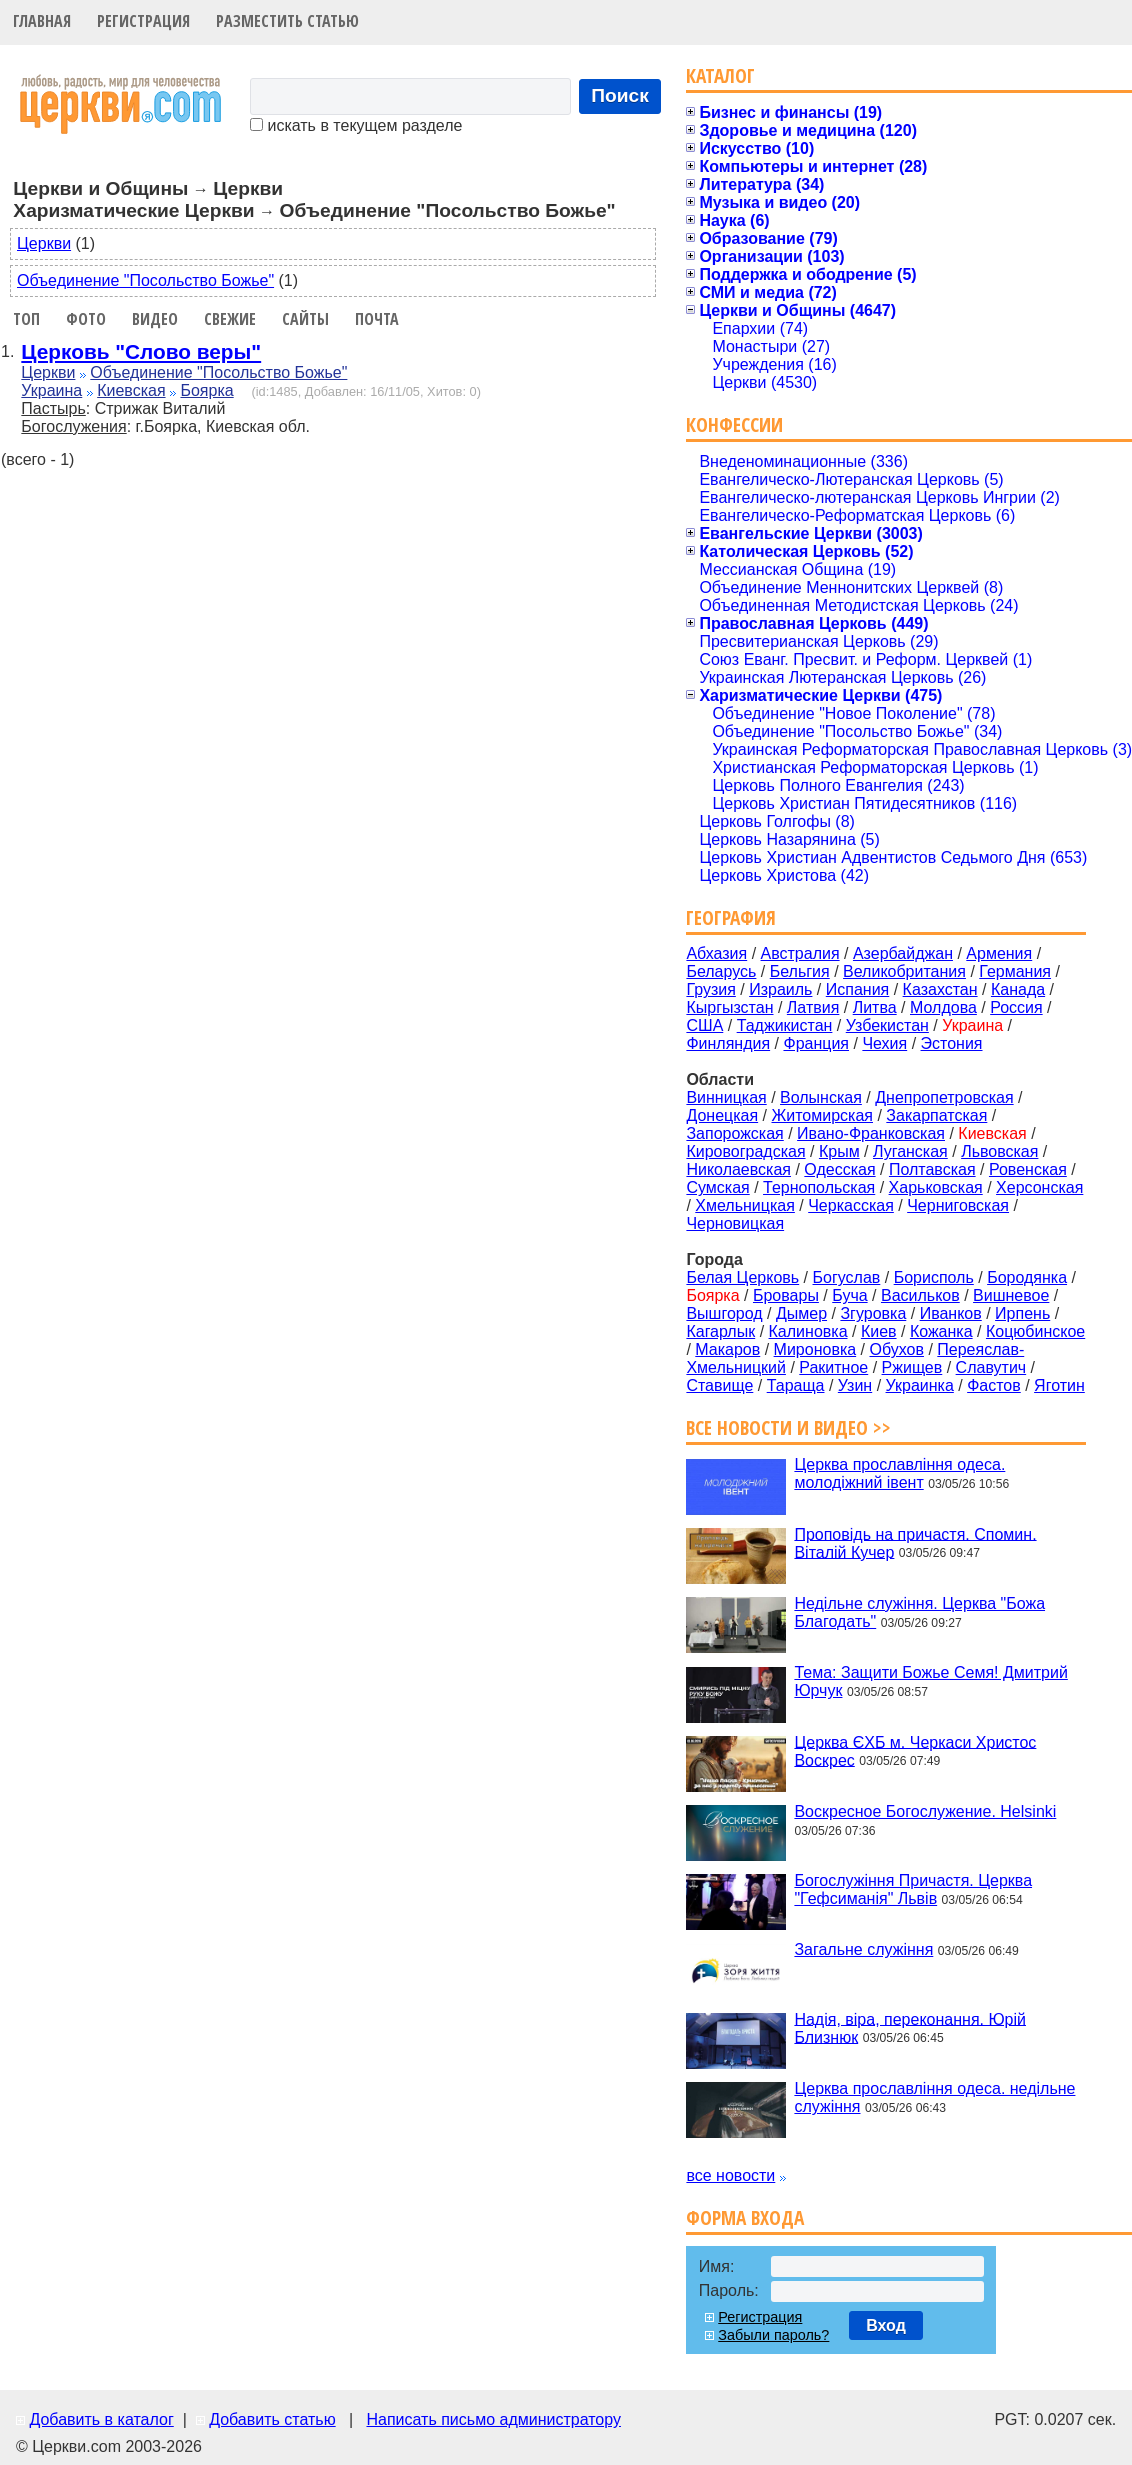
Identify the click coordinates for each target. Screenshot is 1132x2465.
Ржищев (912, 1367)
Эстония (952, 1043)
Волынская (821, 1097)
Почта (377, 319)
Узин (855, 1385)
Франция (816, 1043)
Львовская (999, 1151)
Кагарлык (720, 1331)
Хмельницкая (745, 1205)
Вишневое (1011, 1295)
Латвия (813, 1007)
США (704, 1025)
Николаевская (738, 1169)
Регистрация (143, 21)
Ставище (719, 1385)
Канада (1018, 989)
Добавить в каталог (101, 2419)
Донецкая (722, 1115)
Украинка (920, 1385)
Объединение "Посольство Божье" (145, 280)
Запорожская (734, 1133)
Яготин (1059, 1385)
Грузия (710, 989)
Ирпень (1022, 1313)
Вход (886, 2325)
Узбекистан (887, 1025)
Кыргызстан (729, 1007)
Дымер (801, 1313)
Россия (1016, 1007)
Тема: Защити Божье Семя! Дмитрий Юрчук (930, 1681)
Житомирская (822, 1115)
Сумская (717, 1187)
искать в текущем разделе (356, 125)
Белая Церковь (742, 1277)
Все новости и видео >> (788, 1427)
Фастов (994, 1385)
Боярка (206, 390)
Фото (86, 319)
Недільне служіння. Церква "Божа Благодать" (919, 1612)
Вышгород (724, 1313)
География (731, 917)
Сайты (305, 319)
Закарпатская (936, 1115)
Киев (879, 1331)
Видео (155, 319)
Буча (849, 1295)
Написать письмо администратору (493, 2419)
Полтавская (932, 1169)
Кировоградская (745, 1151)
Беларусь (721, 971)
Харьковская (936, 1187)
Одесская (839, 1169)
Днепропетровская (944, 1097)
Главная (42, 21)
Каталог (720, 75)
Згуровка (873, 1313)
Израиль (780, 989)
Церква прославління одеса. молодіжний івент (899, 1473)
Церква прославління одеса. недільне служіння (934, 2097)
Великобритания (904, 971)
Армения (999, 953)
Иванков (951, 1313)
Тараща (796, 1385)
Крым (839, 1151)
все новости (730, 2175)
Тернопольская (819, 1187)
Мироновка (815, 1349)
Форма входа (745, 2217)
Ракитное (833, 1367)
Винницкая (726, 1097)
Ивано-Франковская (871, 1133)
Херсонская (1039, 1187)
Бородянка (1027, 1277)
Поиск (620, 95)
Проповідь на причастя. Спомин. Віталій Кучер (915, 1542)
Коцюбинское (1035, 1331)
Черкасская (851, 1205)
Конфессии (734, 424)
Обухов (896, 1349)
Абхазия (716, 953)
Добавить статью (272, 2419)
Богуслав (847, 1277)
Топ (26, 319)
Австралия (800, 953)
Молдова (943, 1007)
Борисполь (934, 1277)
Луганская (910, 1151)
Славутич (991, 1367)
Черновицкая (735, 1223)
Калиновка (808, 1331)
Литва (875, 1007)
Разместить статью (287, 21)
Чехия (884, 1043)
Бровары (786, 1295)
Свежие (230, 319)
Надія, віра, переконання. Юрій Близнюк (910, 2027)
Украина (51, 390)
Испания (858, 989)
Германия (1015, 971)
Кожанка (941, 1331)
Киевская (131, 390)
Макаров (727, 1349)
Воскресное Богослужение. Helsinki (925, 1811)
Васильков (920, 1295)
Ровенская (1028, 1169)
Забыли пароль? (773, 2335)
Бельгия (800, 971)
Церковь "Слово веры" (141, 351)
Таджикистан (785, 1025)
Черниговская (958, 1205)
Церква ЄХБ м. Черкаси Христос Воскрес (915, 1750)
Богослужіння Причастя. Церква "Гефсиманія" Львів (913, 1889)
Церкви (44, 243)
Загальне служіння (863, 1949)
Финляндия (728, 1043)
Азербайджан (903, 953)
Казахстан (940, 989)
